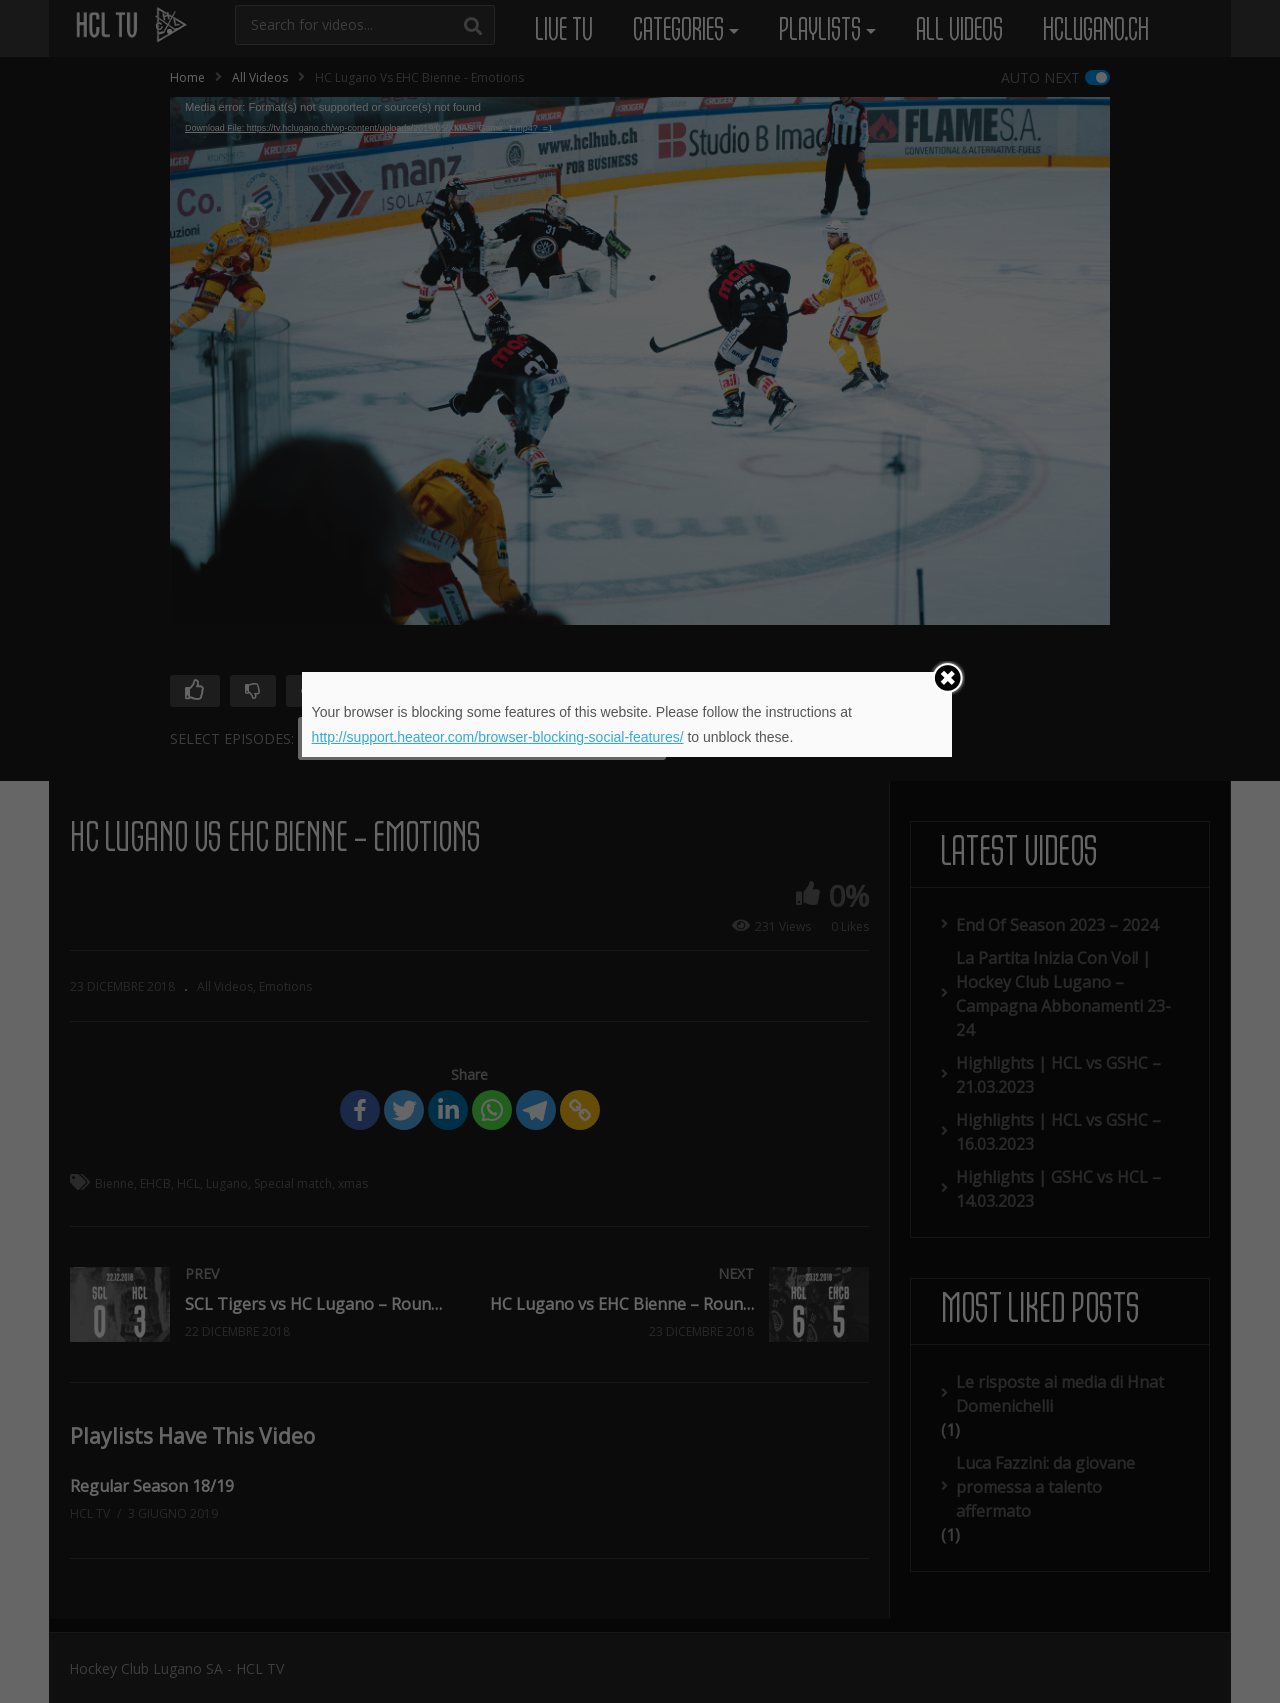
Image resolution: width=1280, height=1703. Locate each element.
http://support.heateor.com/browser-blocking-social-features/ (498, 737)
